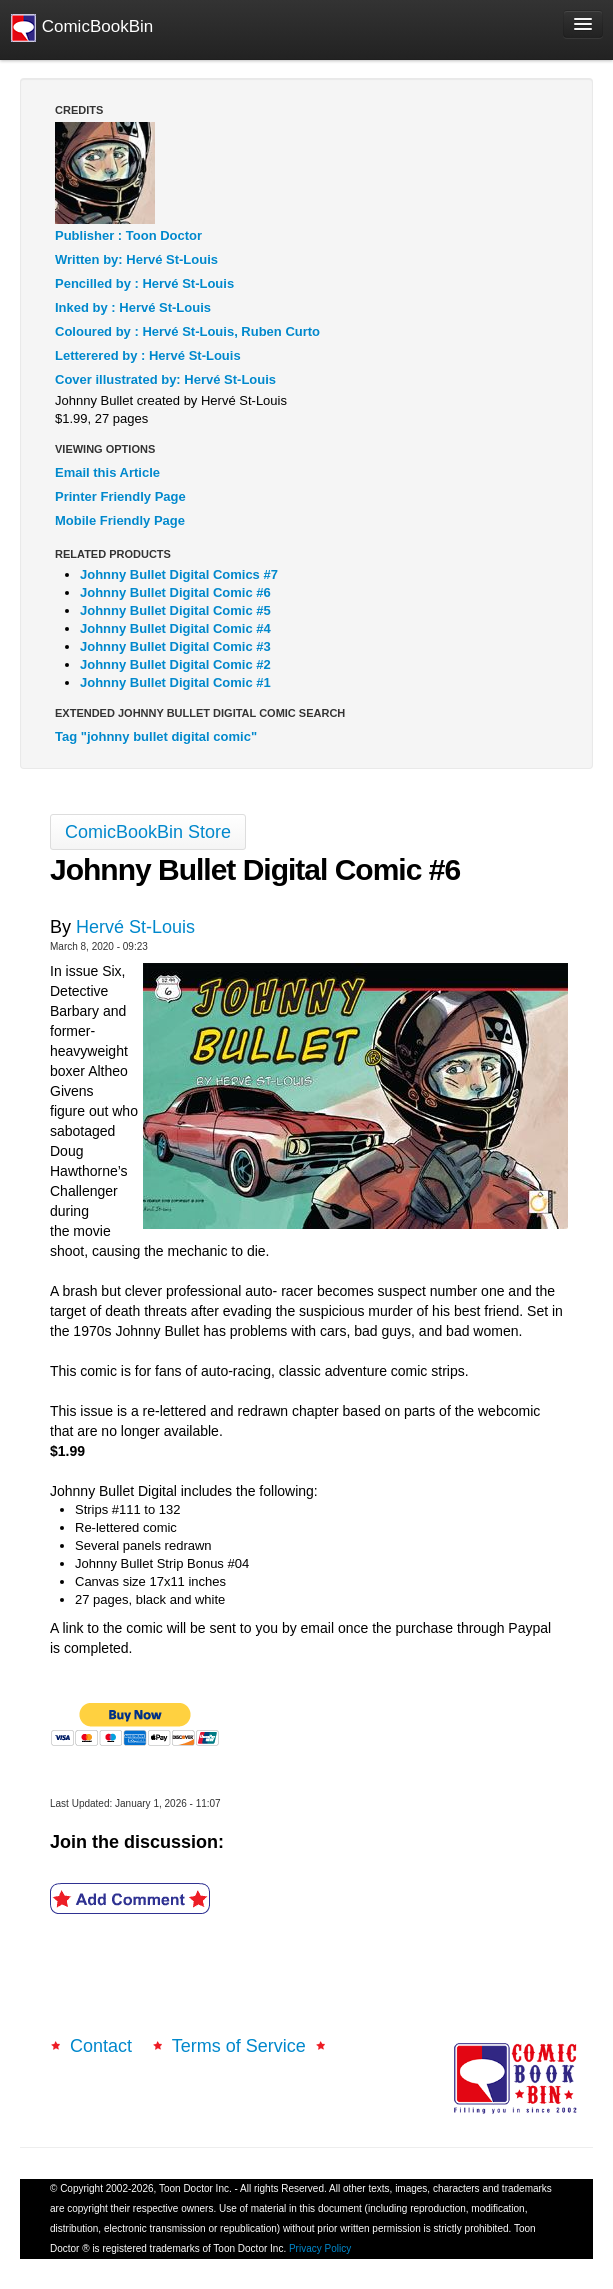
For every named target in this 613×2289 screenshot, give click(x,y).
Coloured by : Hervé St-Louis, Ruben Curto (187, 331)
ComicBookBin (82, 28)
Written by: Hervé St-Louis (136, 259)
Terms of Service (239, 2046)
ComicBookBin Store (148, 832)
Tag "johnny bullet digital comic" (156, 736)
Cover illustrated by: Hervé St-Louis (165, 379)
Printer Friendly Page (120, 496)
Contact (103, 2046)
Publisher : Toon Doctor (128, 235)
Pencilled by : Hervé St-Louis (144, 283)
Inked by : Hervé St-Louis (133, 307)
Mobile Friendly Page (120, 520)
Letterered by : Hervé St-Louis (148, 355)
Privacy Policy (320, 2248)
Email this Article (107, 472)
